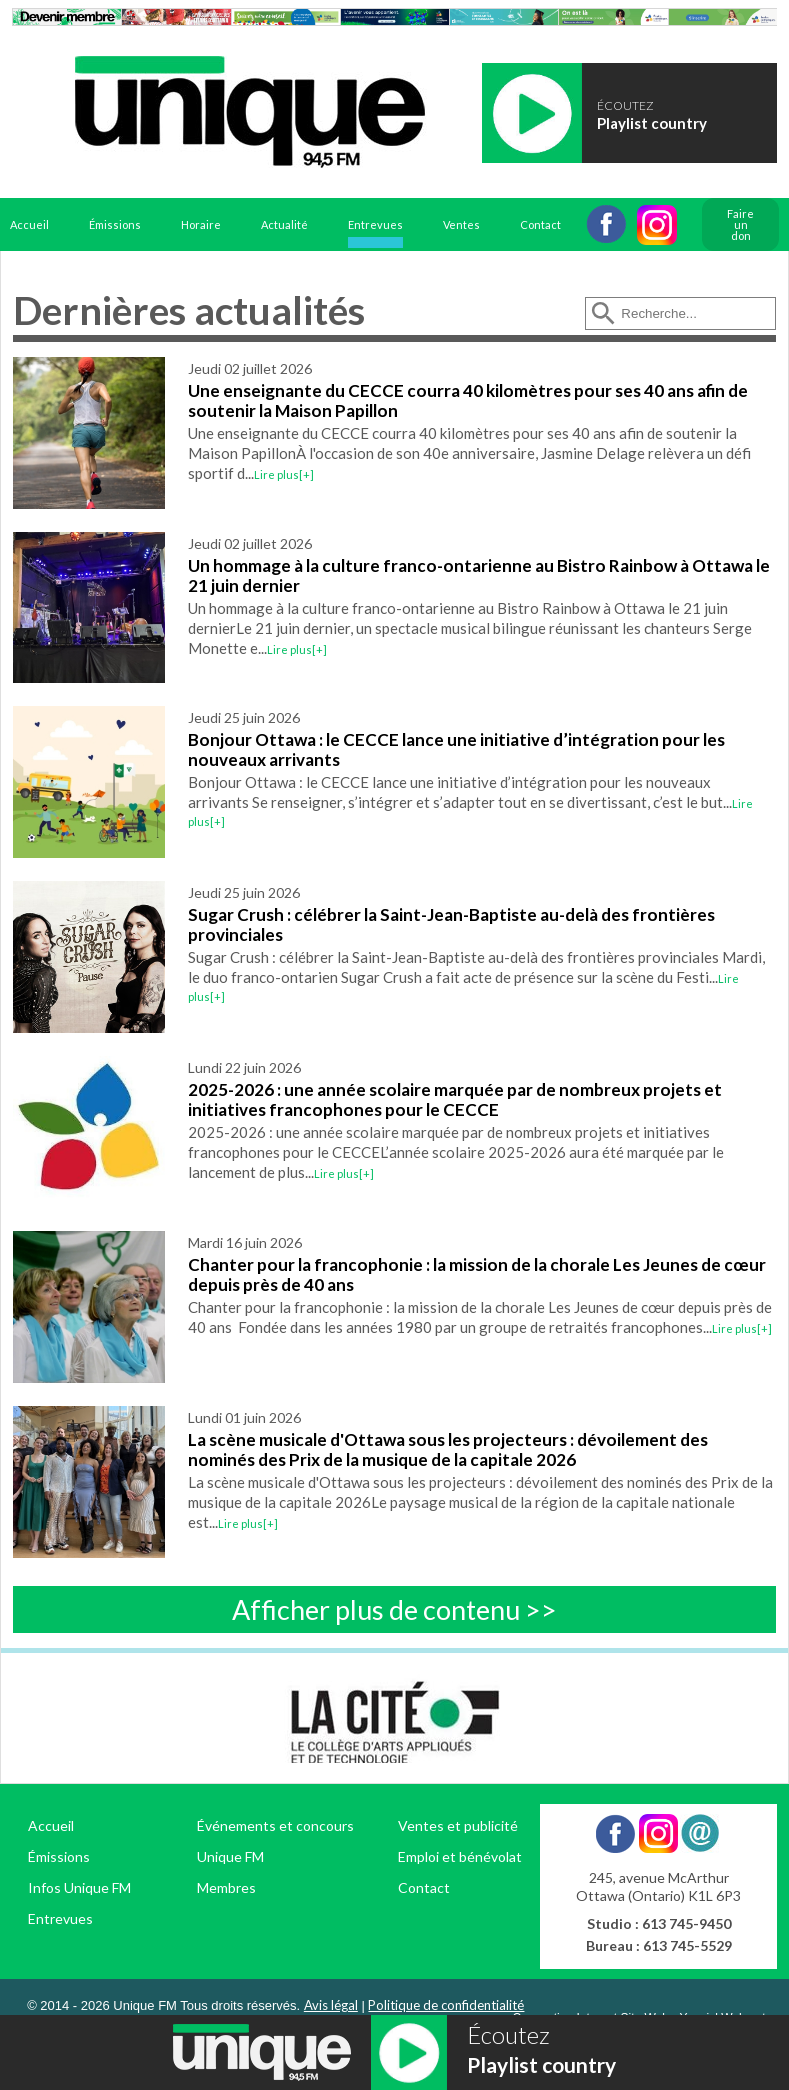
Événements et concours (275, 1825)
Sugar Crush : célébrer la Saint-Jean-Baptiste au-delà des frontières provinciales (451, 924)
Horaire (201, 224)
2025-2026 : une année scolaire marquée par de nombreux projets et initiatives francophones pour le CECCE (455, 1099)
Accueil (29, 224)
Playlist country (652, 123)
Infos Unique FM (79, 1887)
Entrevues (375, 224)
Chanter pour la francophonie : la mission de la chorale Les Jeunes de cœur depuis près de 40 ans (477, 1274)
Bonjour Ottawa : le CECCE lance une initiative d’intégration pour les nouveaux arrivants (456, 749)
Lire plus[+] (284, 474)
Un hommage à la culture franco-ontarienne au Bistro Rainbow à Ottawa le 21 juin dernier (479, 575)
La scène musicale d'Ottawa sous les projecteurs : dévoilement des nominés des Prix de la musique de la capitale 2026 (448, 1449)
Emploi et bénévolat (460, 1856)
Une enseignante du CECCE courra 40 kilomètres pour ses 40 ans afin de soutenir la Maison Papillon (468, 400)
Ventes (461, 224)
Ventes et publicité (458, 1825)
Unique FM (230, 1856)
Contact (540, 224)
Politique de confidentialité (446, 2005)
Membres (226, 1887)
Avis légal (331, 2005)
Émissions (115, 224)
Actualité (284, 224)
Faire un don (740, 224)
